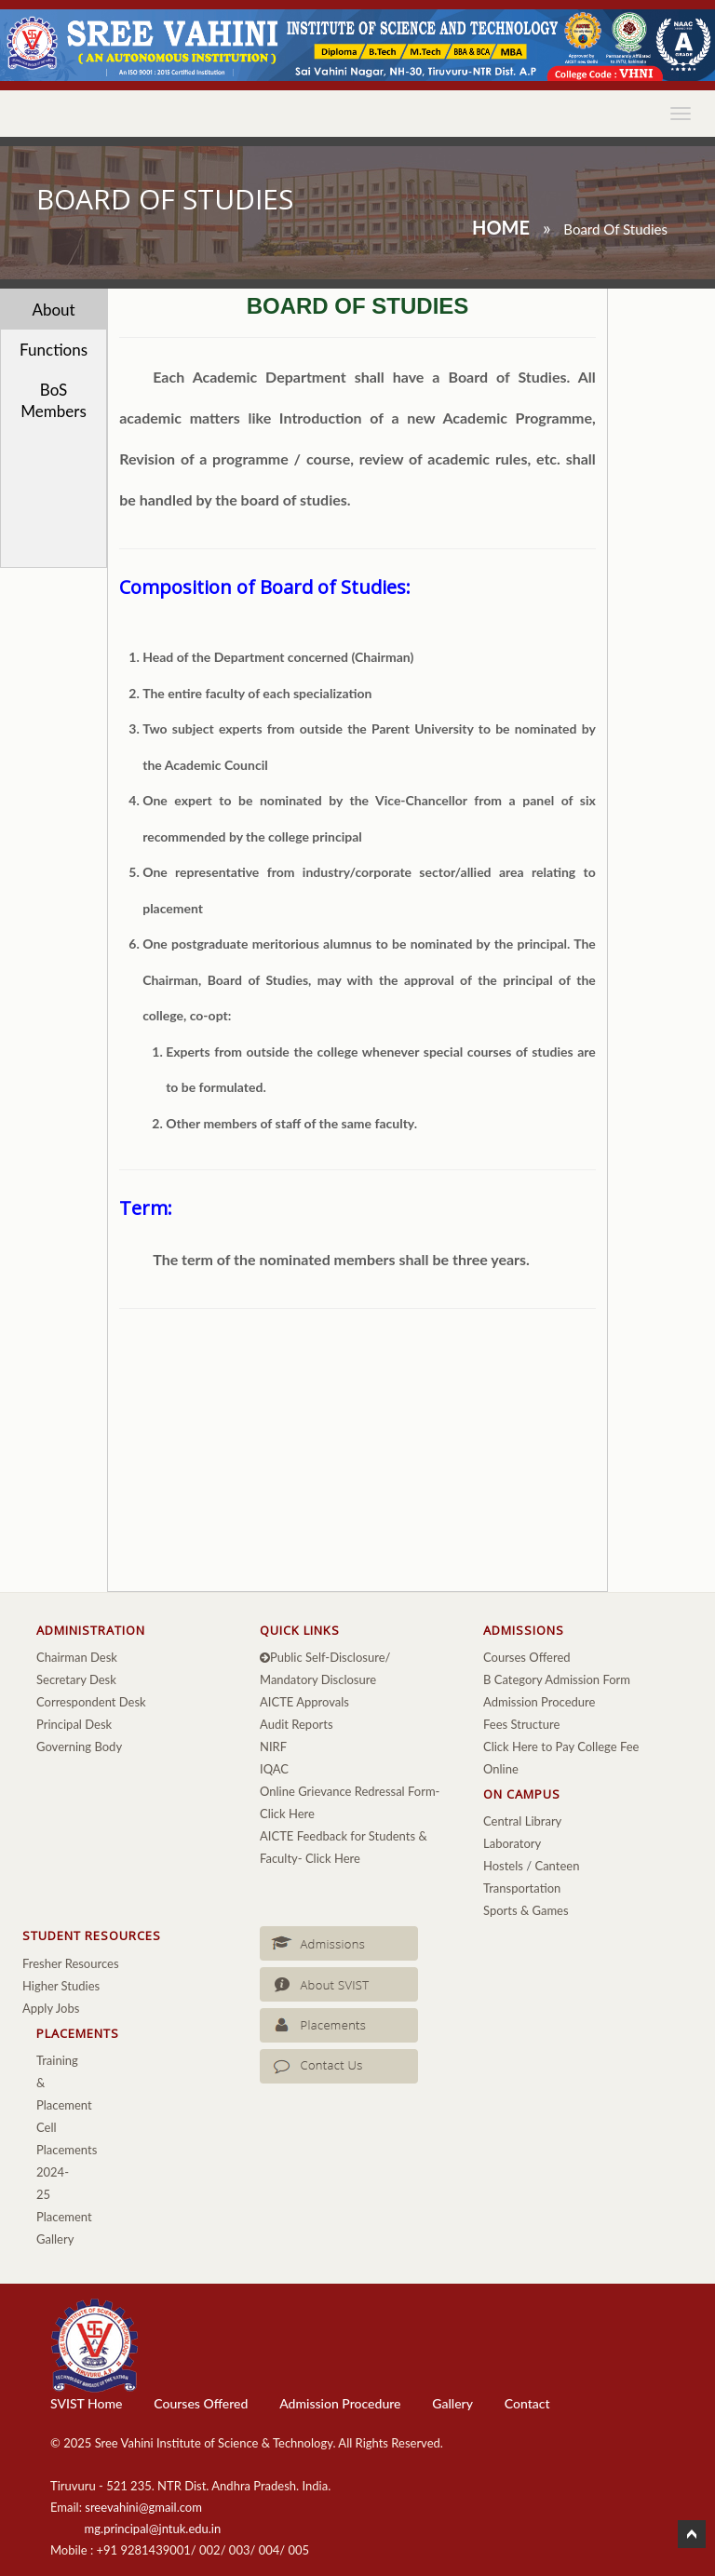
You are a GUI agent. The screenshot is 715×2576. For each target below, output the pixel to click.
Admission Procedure (539, 1701)
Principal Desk (74, 1724)
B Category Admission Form (556, 1679)
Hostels (503, 1865)
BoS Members (53, 400)
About (53, 309)
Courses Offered (527, 1657)
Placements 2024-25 (66, 2172)
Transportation (521, 1888)
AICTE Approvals (304, 1701)
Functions (54, 349)
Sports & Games (526, 1910)
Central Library (522, 1821)
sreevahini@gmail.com (143, 2507)
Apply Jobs (50, 2008)
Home (501, 227)
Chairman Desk (76, 1657)
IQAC (274, 1768)
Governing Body (79, 1746)
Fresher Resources (70, 1963)
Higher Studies (61, 1985)
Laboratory (512, 1843)
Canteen (556, 1865)
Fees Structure (521, 1724)
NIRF (273, 1746)
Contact (527, 2403)
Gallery (452, 2403)
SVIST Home (86, 2403)
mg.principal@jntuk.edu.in (153, 2528)
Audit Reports (296, 1724)
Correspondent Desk (91, 1701)
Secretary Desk (76, 1679)
